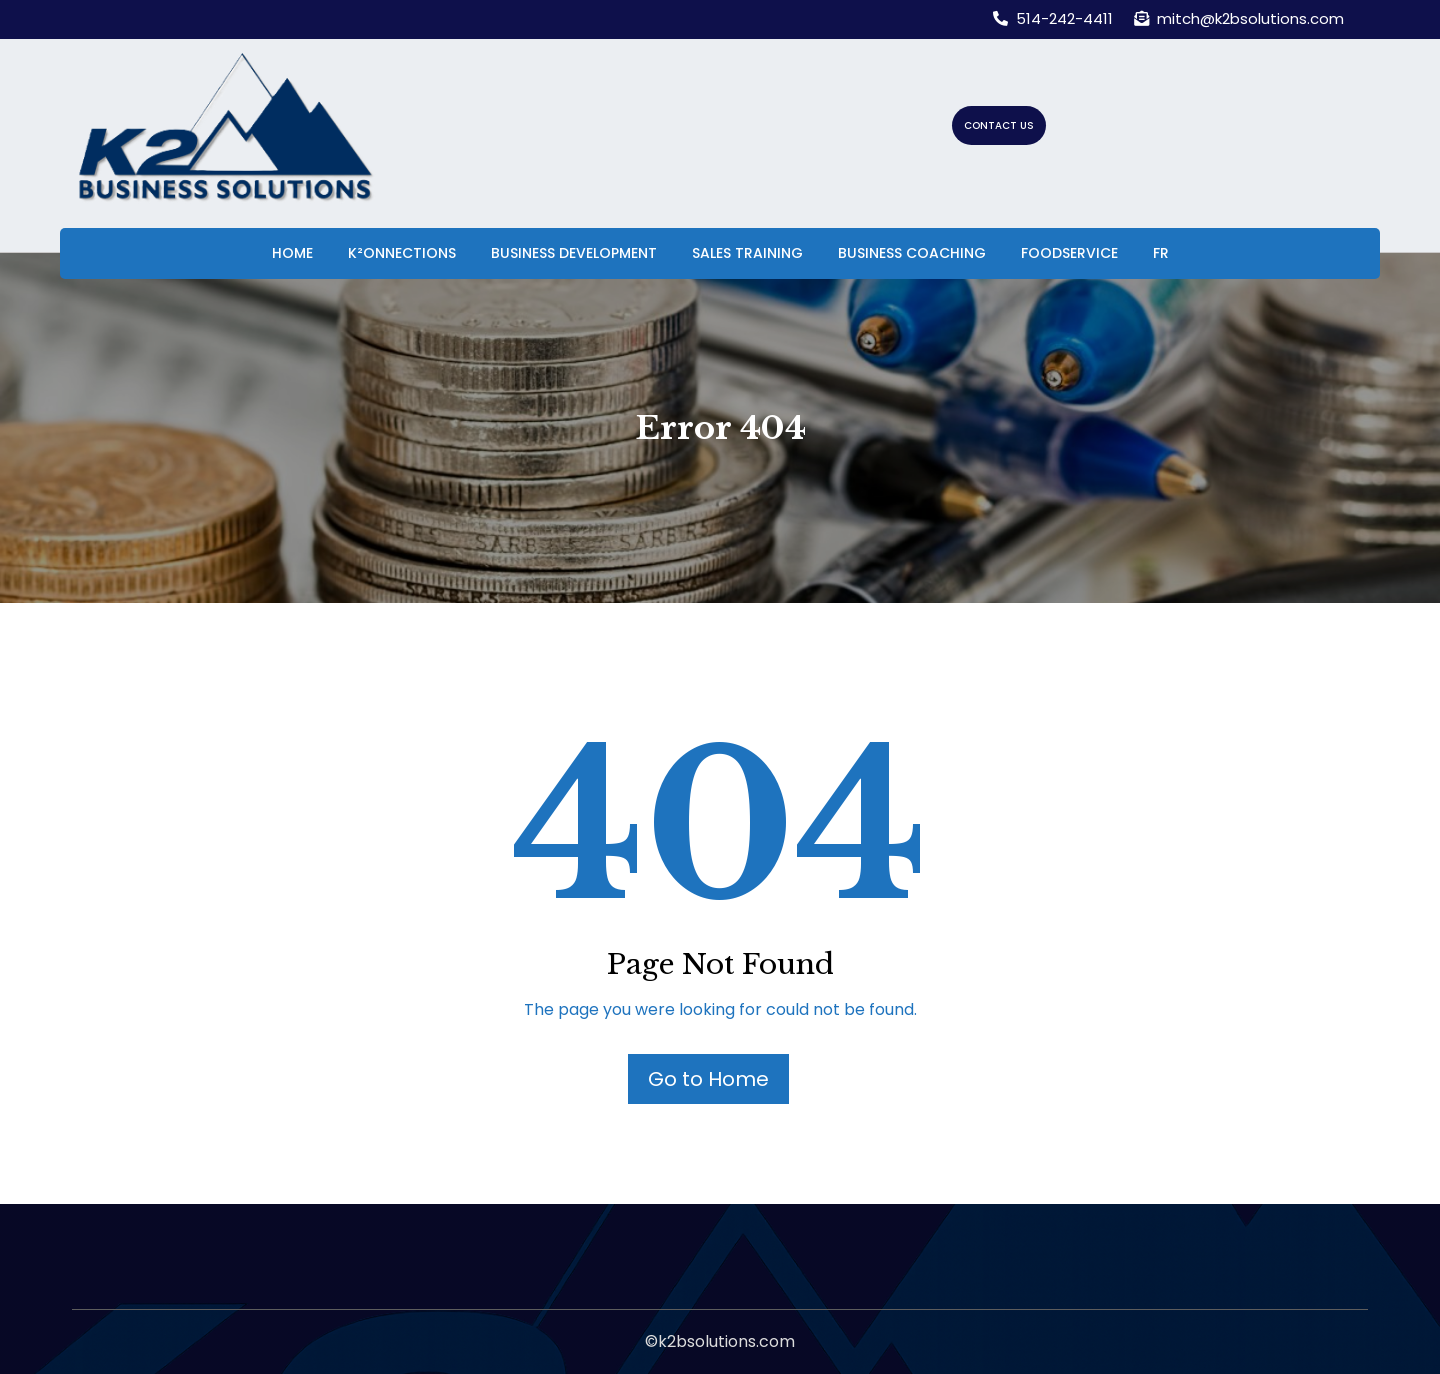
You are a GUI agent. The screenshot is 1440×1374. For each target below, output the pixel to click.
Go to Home (708, 1079)
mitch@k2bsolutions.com (1239, 18)
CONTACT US (999, 125)
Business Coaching (912, 253)
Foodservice (1069, 253)
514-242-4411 (1053, 18)
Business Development (574, 253)
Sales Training (747, 253)
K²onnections (402, 253)
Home (292, 253)
